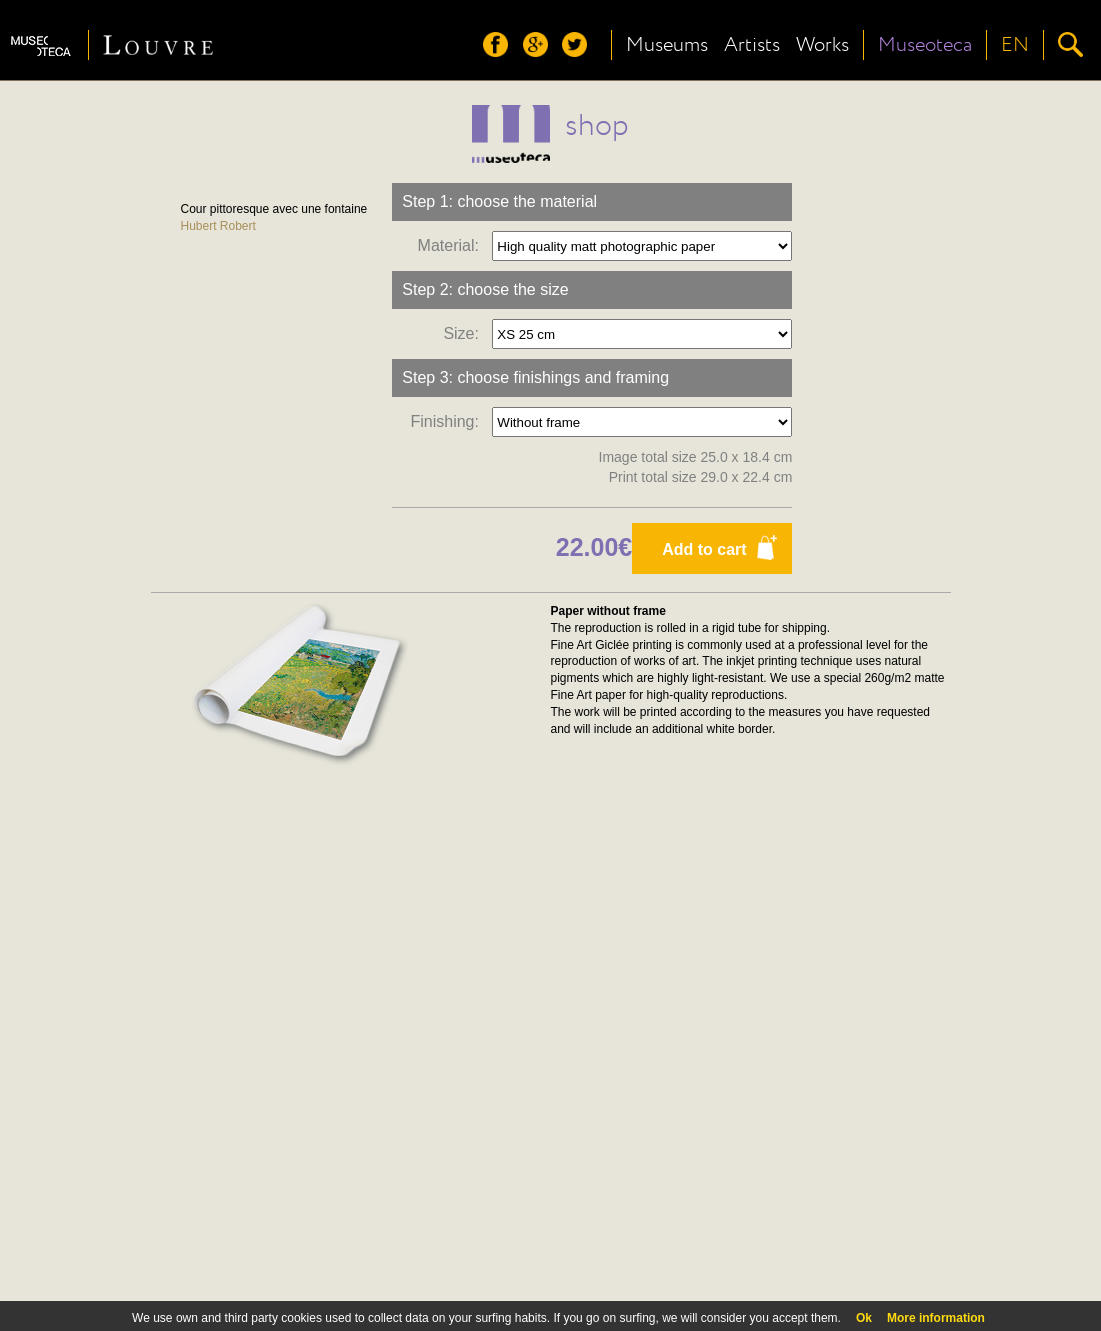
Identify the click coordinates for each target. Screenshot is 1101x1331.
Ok (864, 1318)
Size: (465, 333)
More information (936, 1318)
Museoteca (925, 45)
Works (822, 45)
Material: (453, 245)
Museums (667, 45)
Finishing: (448, 421)
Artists (752, 45)
